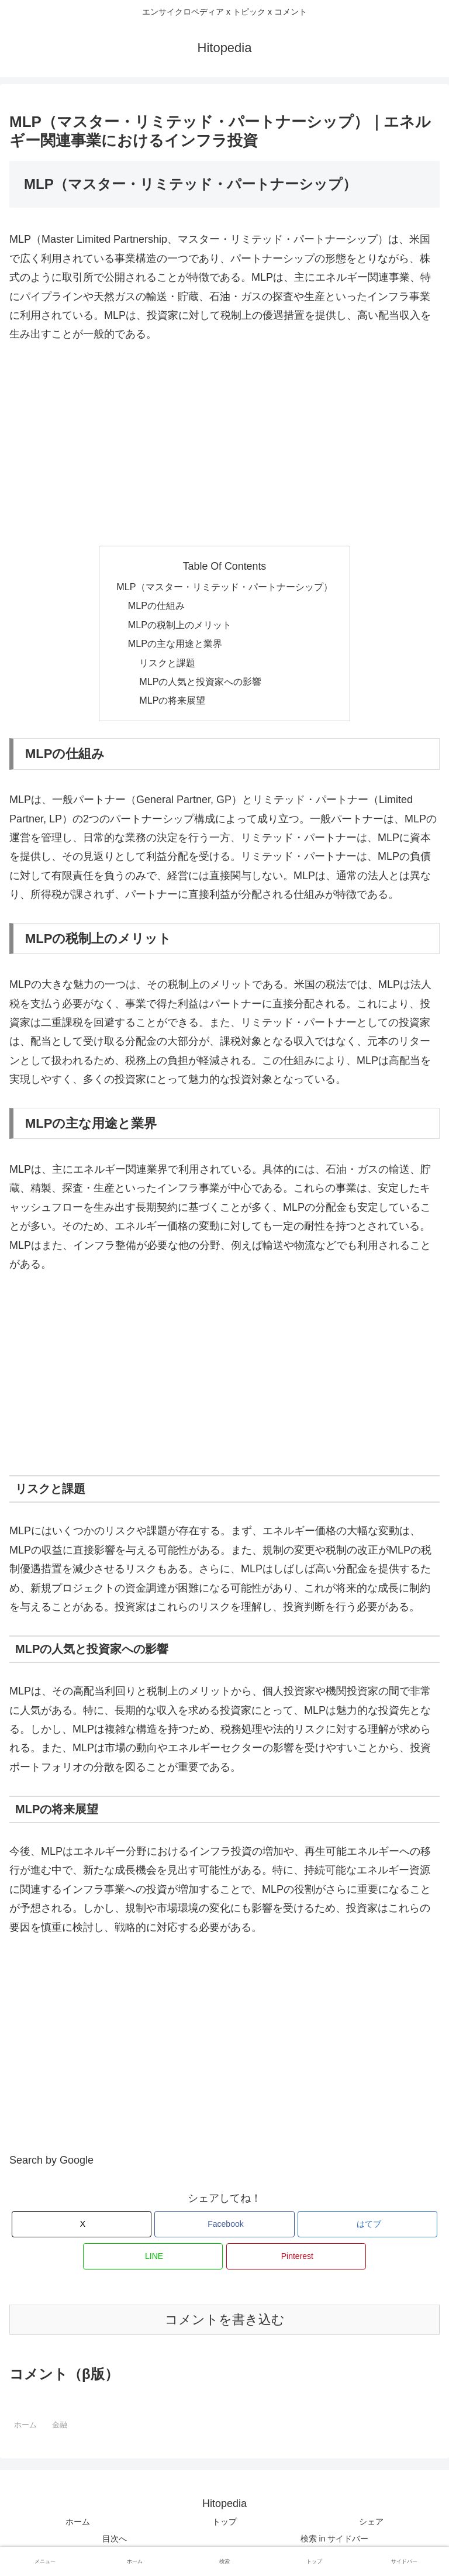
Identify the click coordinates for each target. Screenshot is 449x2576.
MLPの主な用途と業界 (175, 643)
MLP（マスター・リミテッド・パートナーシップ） (224, 586)
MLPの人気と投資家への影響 (200, 681)
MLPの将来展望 (172, 700)
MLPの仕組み (156, 605)
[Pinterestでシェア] (296, 2256)
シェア (371, 2521)
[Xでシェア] (81, 2224)
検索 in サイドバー (335, 2538)
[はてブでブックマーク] (367, 2224)
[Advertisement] (224, 444)
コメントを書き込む (225, 2319)
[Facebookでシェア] (224, 2224)
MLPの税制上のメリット (180, 624)
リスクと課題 (167, 662)
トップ (224, 2521)
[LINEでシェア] (153, 2256)
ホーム (77, 2521)
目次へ (114, 2538)
